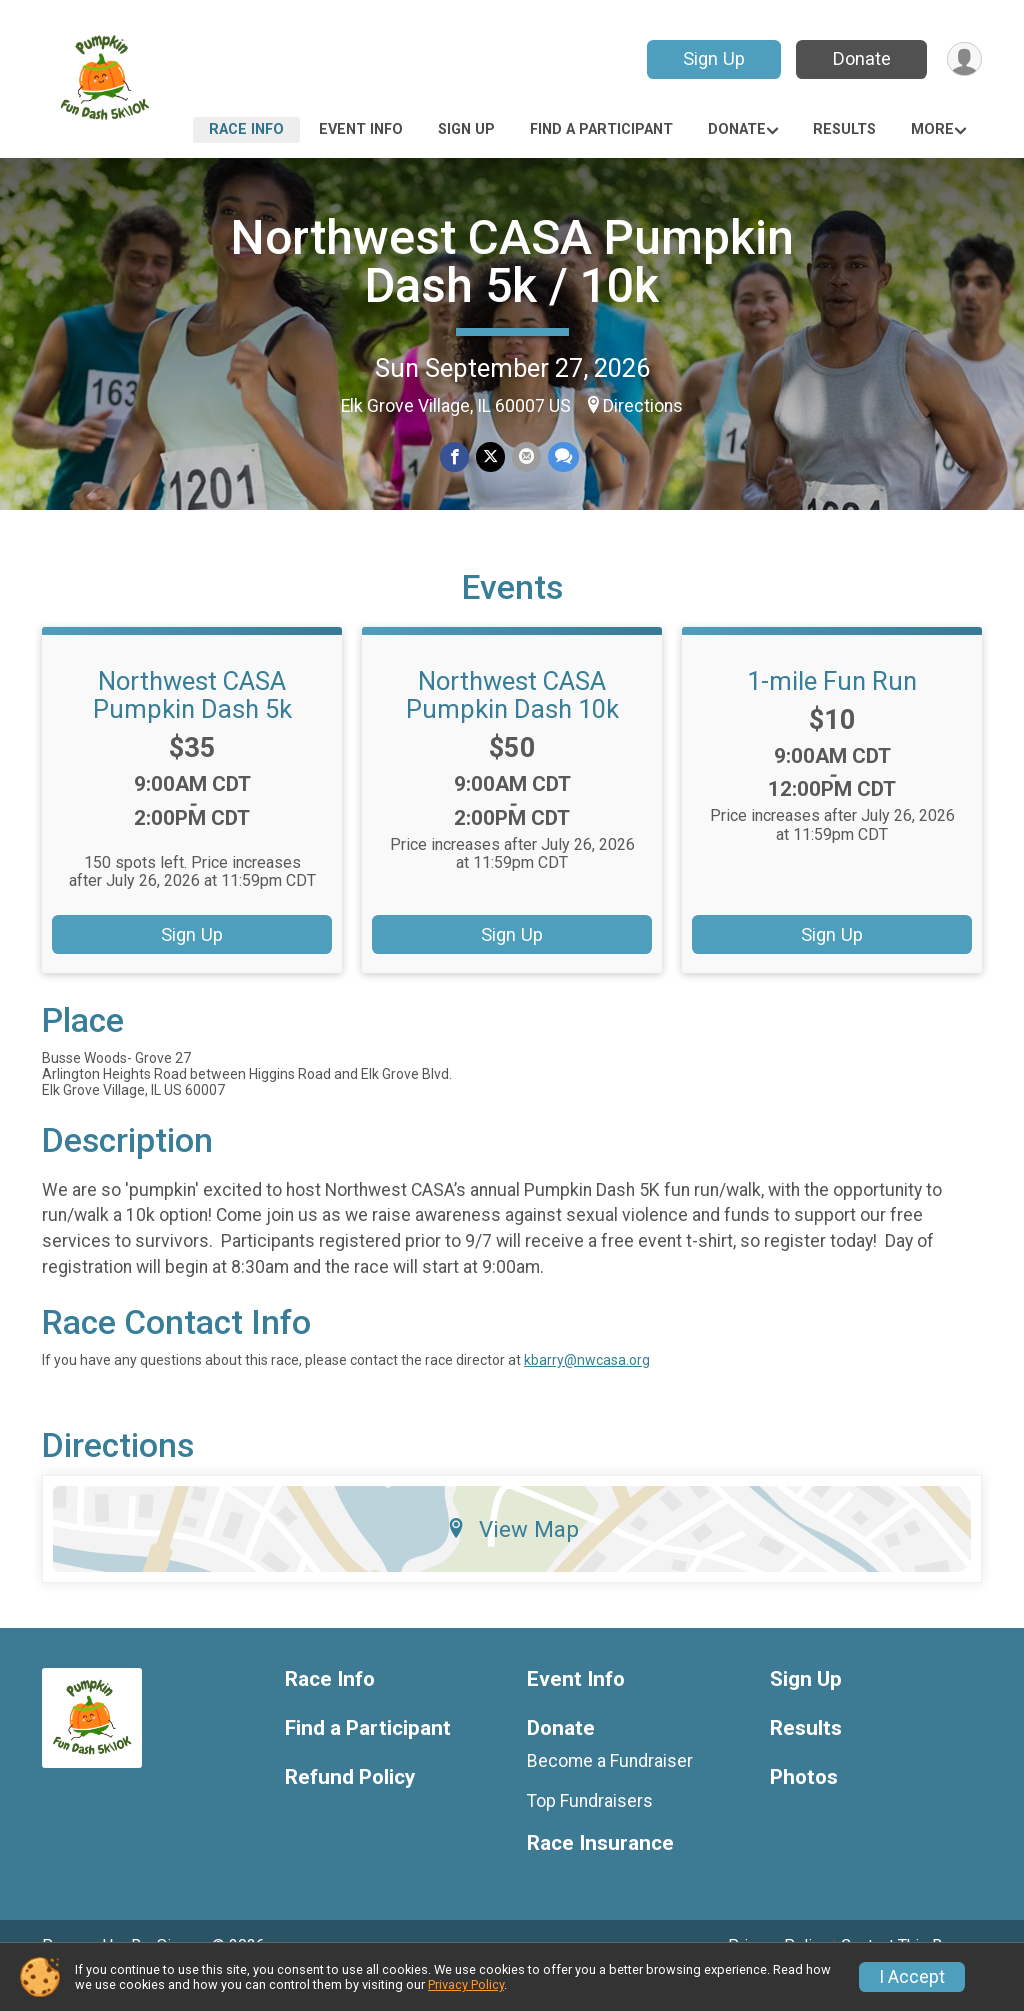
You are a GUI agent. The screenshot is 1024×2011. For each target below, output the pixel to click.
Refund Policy (350, 1805)
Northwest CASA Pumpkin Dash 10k (512, 723)
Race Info (246, 129)
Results (844, 129)
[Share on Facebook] (455, 457)
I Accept (912, 1977)
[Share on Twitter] (490, 457)
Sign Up (712, 58)
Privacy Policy (466, 1984)
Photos (804, 1805)
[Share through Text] (561, 457)
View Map (512, 1557)
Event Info (361, 129)
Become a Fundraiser (610, 1789)
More (932, 129)
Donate (860, 58)
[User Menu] (963, 59)
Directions (643, 406)
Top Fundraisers (590, 1829)
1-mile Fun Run (832, 709)
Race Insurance (600, 1870)
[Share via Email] (525, 457)
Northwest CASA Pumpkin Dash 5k (192, 723)
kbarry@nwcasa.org (587, 1388)
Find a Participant (601, 129)
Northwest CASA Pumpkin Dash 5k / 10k (512, 261)
